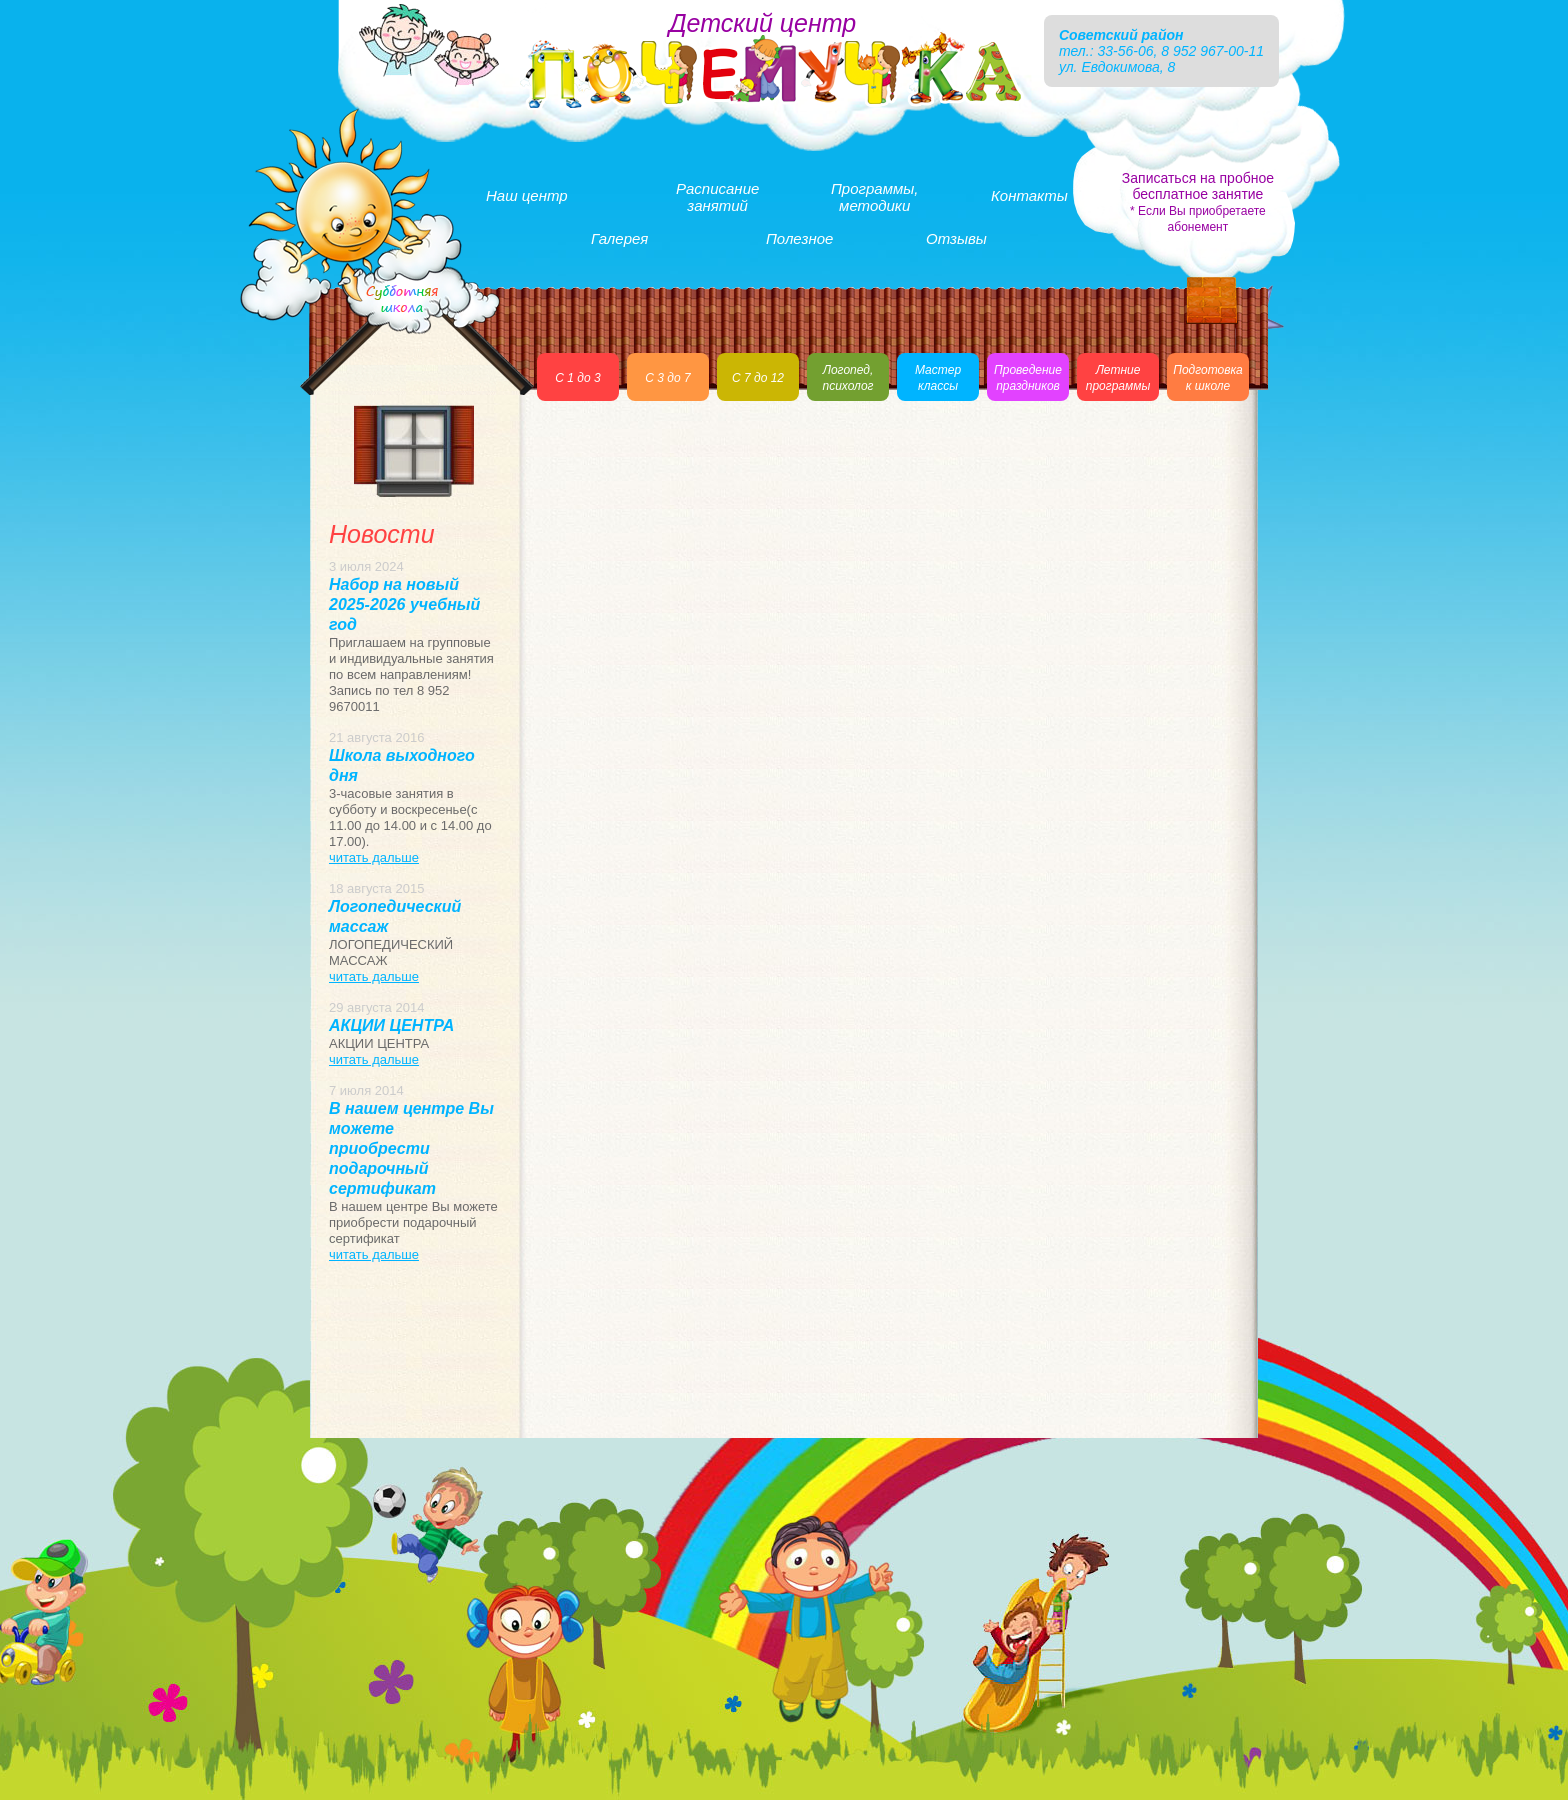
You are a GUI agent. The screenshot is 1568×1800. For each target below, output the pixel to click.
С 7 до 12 (758, 378)
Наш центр (527, 195)
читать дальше (374, 857)
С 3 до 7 (667, 378)
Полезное (799, 238)
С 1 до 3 (577, 378)
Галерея (619, 238)
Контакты (1029, 195)
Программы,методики (874, 197)
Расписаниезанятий (717, 197)
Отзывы (956, 238)
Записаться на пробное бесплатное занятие (1198, 202)
